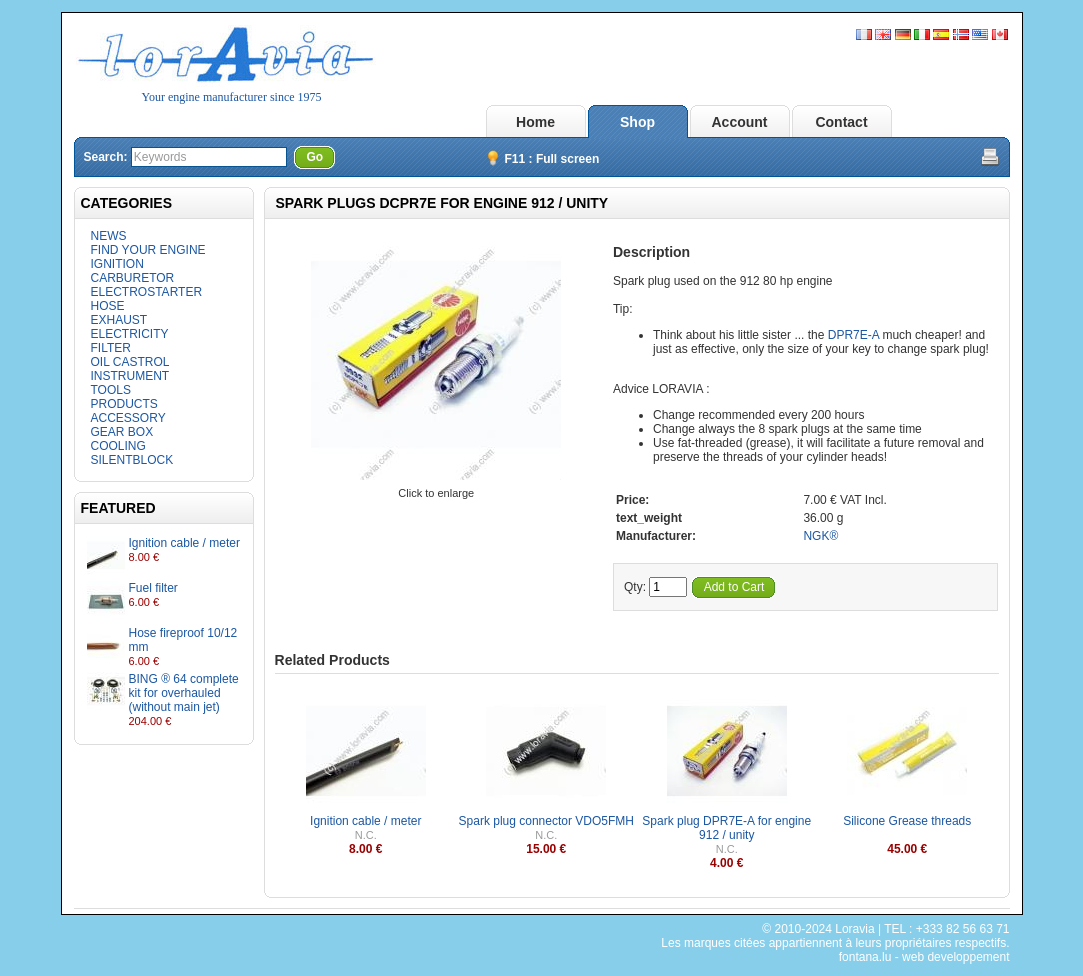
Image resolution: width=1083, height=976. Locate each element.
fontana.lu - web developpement (924, 957)
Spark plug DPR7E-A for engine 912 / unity (726, 828)
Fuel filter (153, 588)
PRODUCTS (124, 404)
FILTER (111, 348)
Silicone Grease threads (907, 821)
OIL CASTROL (130, 362)
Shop (637, 122)
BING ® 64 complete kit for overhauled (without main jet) (184, 693)
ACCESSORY (128, 418)
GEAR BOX (122, 432)
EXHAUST (119, 320)
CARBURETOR (133, 278)
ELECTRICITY (130, 334)
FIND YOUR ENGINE (148, 250)
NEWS (109, 236)
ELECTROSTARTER (147, 292)
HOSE (108, 306)
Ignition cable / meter (184, 543)
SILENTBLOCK (132, 460)
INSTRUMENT (130, 376)
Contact (841, 122)
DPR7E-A (853, 335)
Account (740, 122)
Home (535, 122)
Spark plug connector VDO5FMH (546, 821)
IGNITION (117, 264)
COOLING (118, 446)
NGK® (820, 536)
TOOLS (111, 390)
